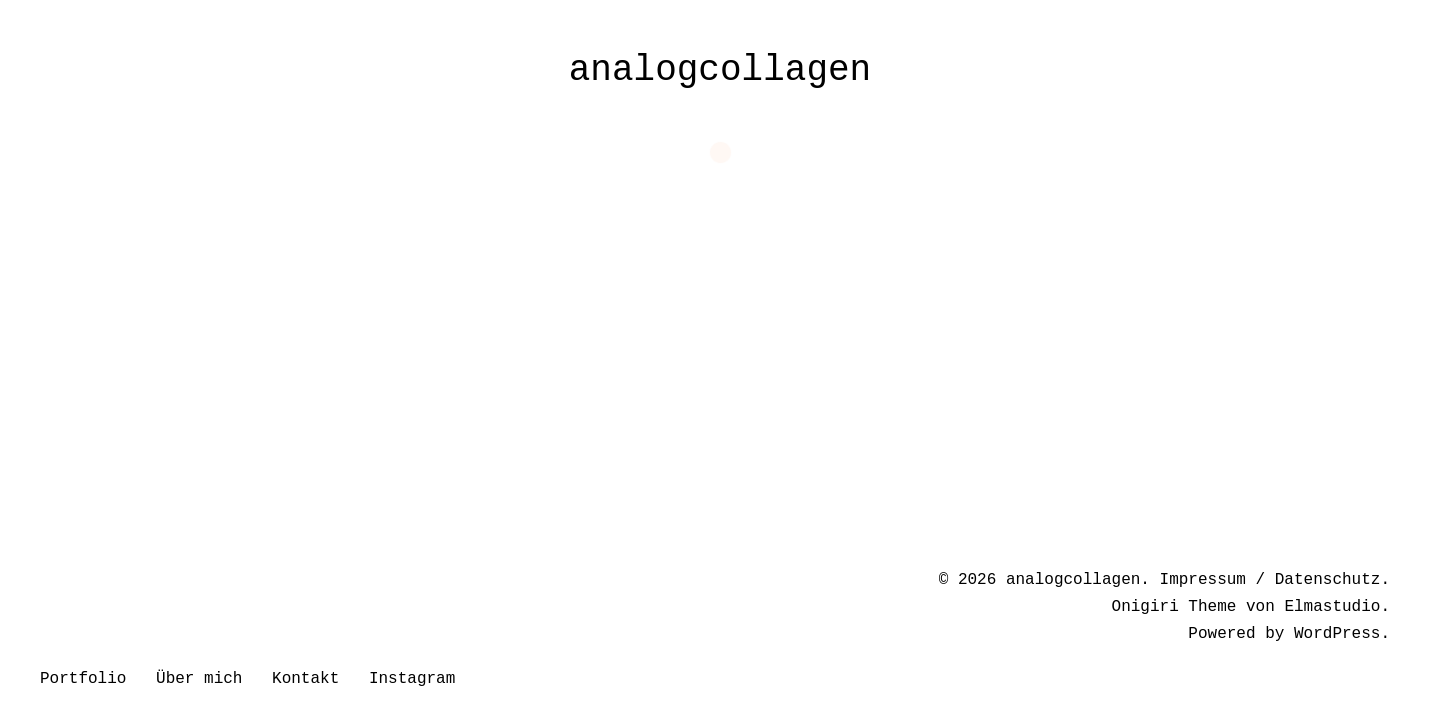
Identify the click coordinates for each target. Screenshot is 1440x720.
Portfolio (83, 679)
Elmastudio (1332, 607)
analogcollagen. (1078, 580)
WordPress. (1342, 634)
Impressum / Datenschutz (1270, 580)
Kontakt (305, 679)
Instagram (412, 679)
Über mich (199, 679)
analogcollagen (720, 70)
